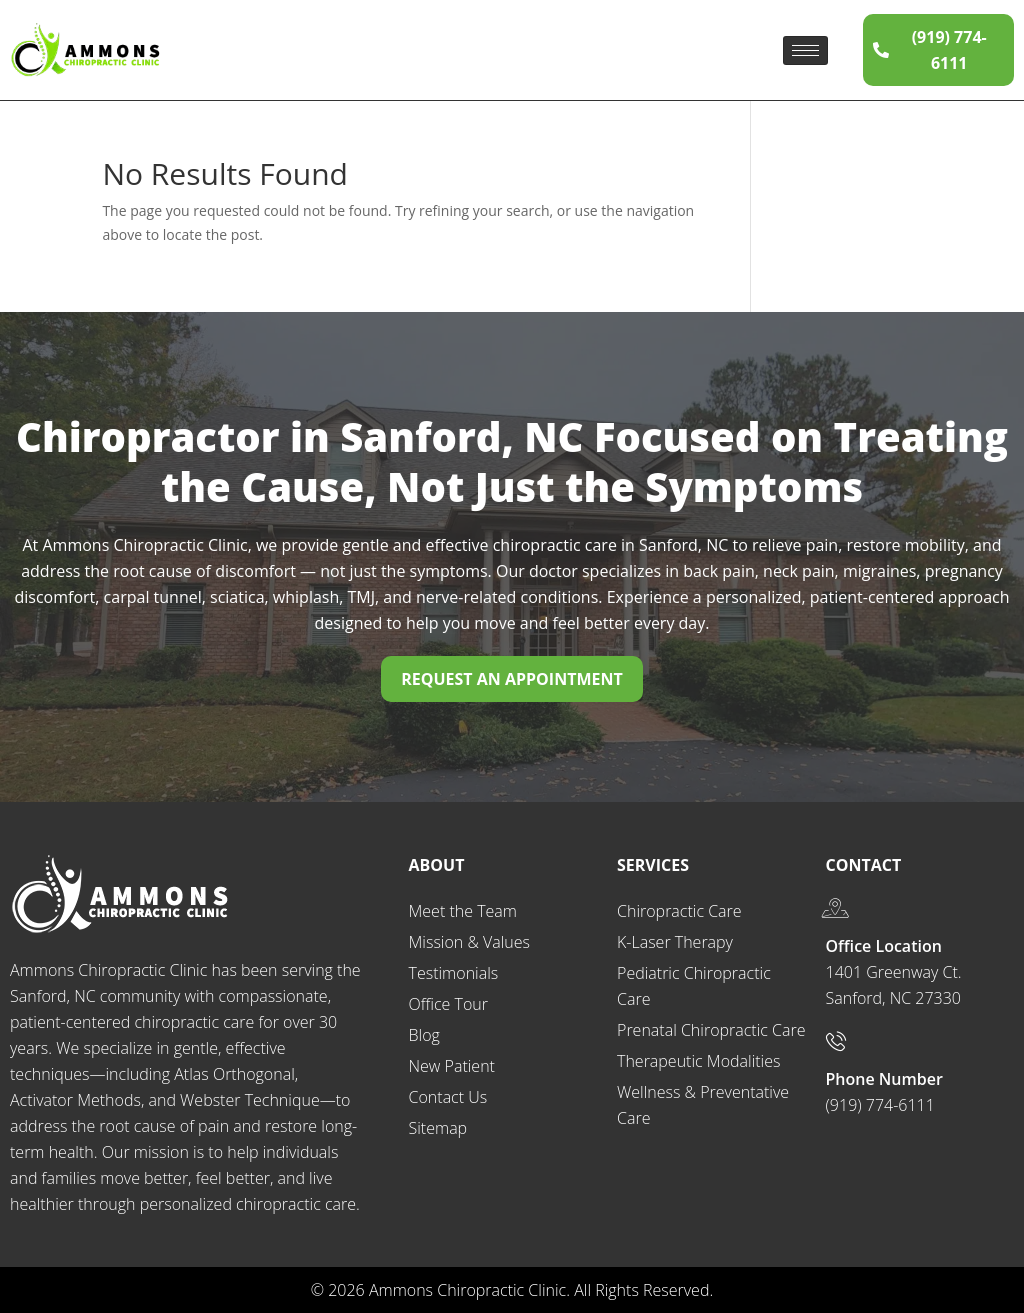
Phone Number (884, 1079)
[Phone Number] (836, 1041)
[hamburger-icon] (805, 50)
